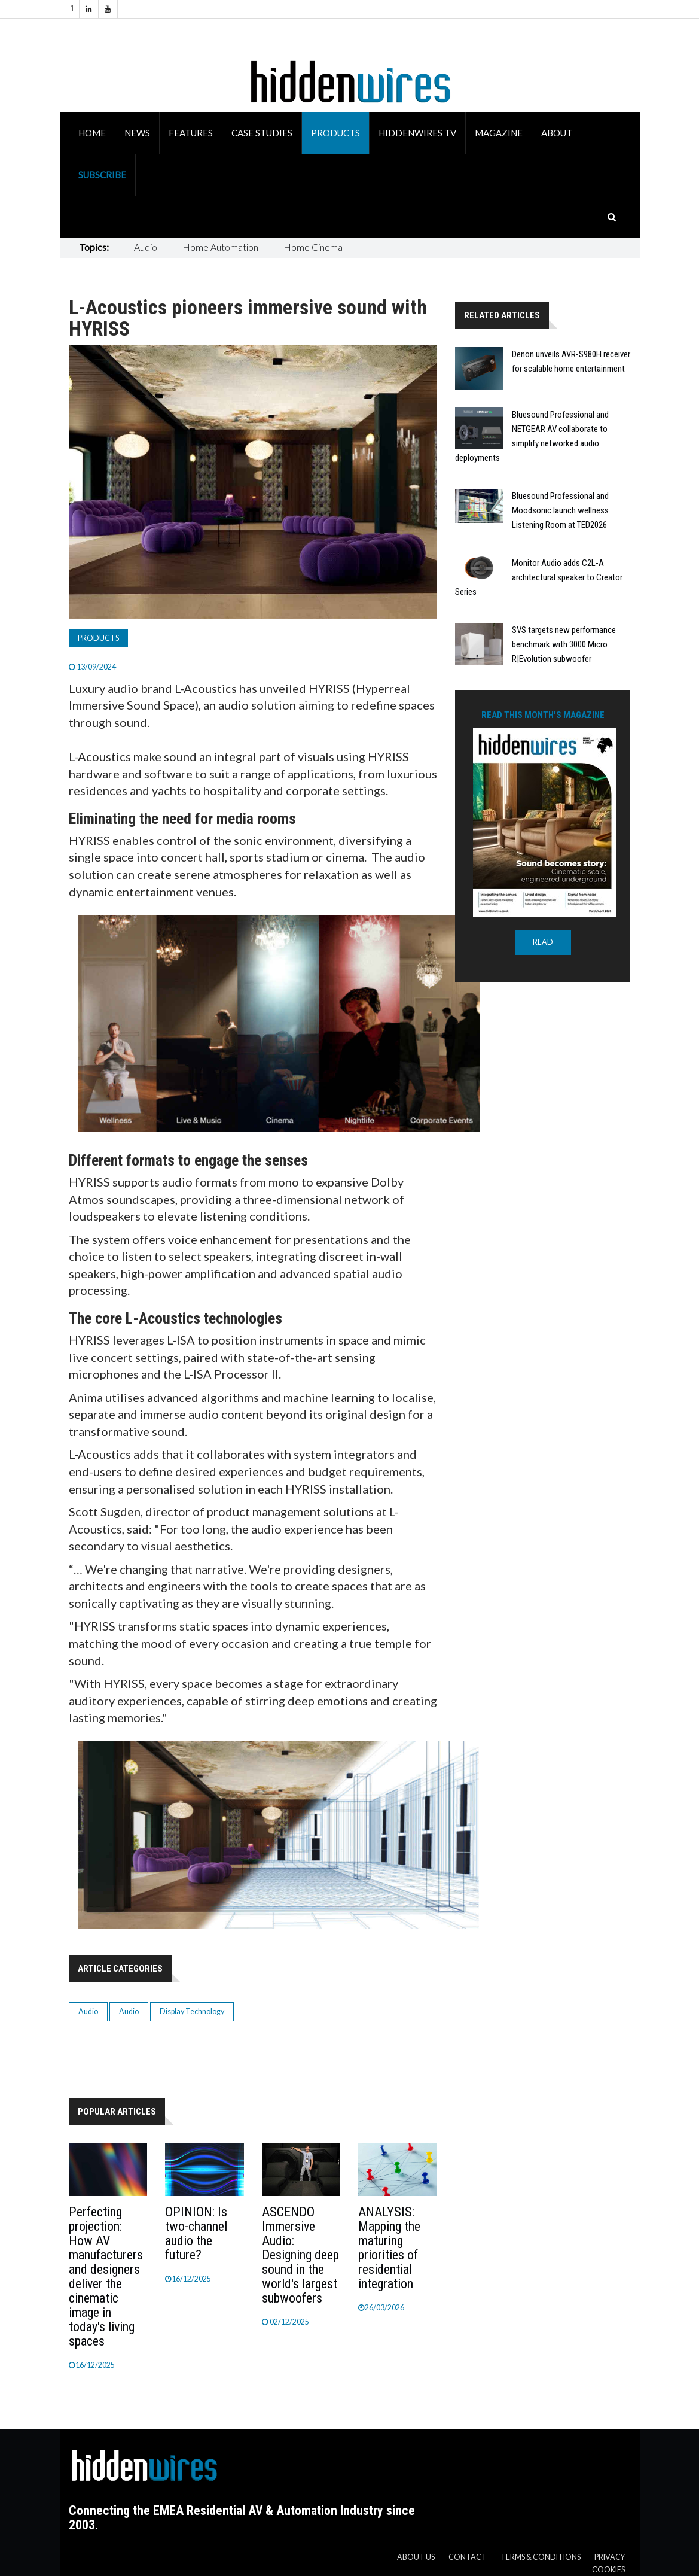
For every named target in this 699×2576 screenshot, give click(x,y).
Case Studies (261, 132)
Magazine (499, 132)
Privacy (609, 2557)
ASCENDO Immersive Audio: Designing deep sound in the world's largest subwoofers (300, 2255)
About (556, 132)
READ (543, 942)
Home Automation (220, 247)
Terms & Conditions (540, 2557)
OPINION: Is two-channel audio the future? (196, 2233)
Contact (467, 2557)
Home (92, 132)
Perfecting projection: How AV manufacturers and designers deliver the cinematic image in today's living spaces (106, 2276)
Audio (145, 247)
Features (191, 132)
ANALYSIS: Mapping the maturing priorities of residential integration (389, 2247)
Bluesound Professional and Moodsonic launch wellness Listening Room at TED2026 (560, 510)
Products (335, 132)
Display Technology (192, 2011)
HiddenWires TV (417, 132)
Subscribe (102, 174)
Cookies (608, 2569)
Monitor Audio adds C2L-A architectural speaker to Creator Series (538, 577)
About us (416, 2557)
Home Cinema (313, 247)
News (137, 132)
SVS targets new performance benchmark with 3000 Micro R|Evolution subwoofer (564, 644)
